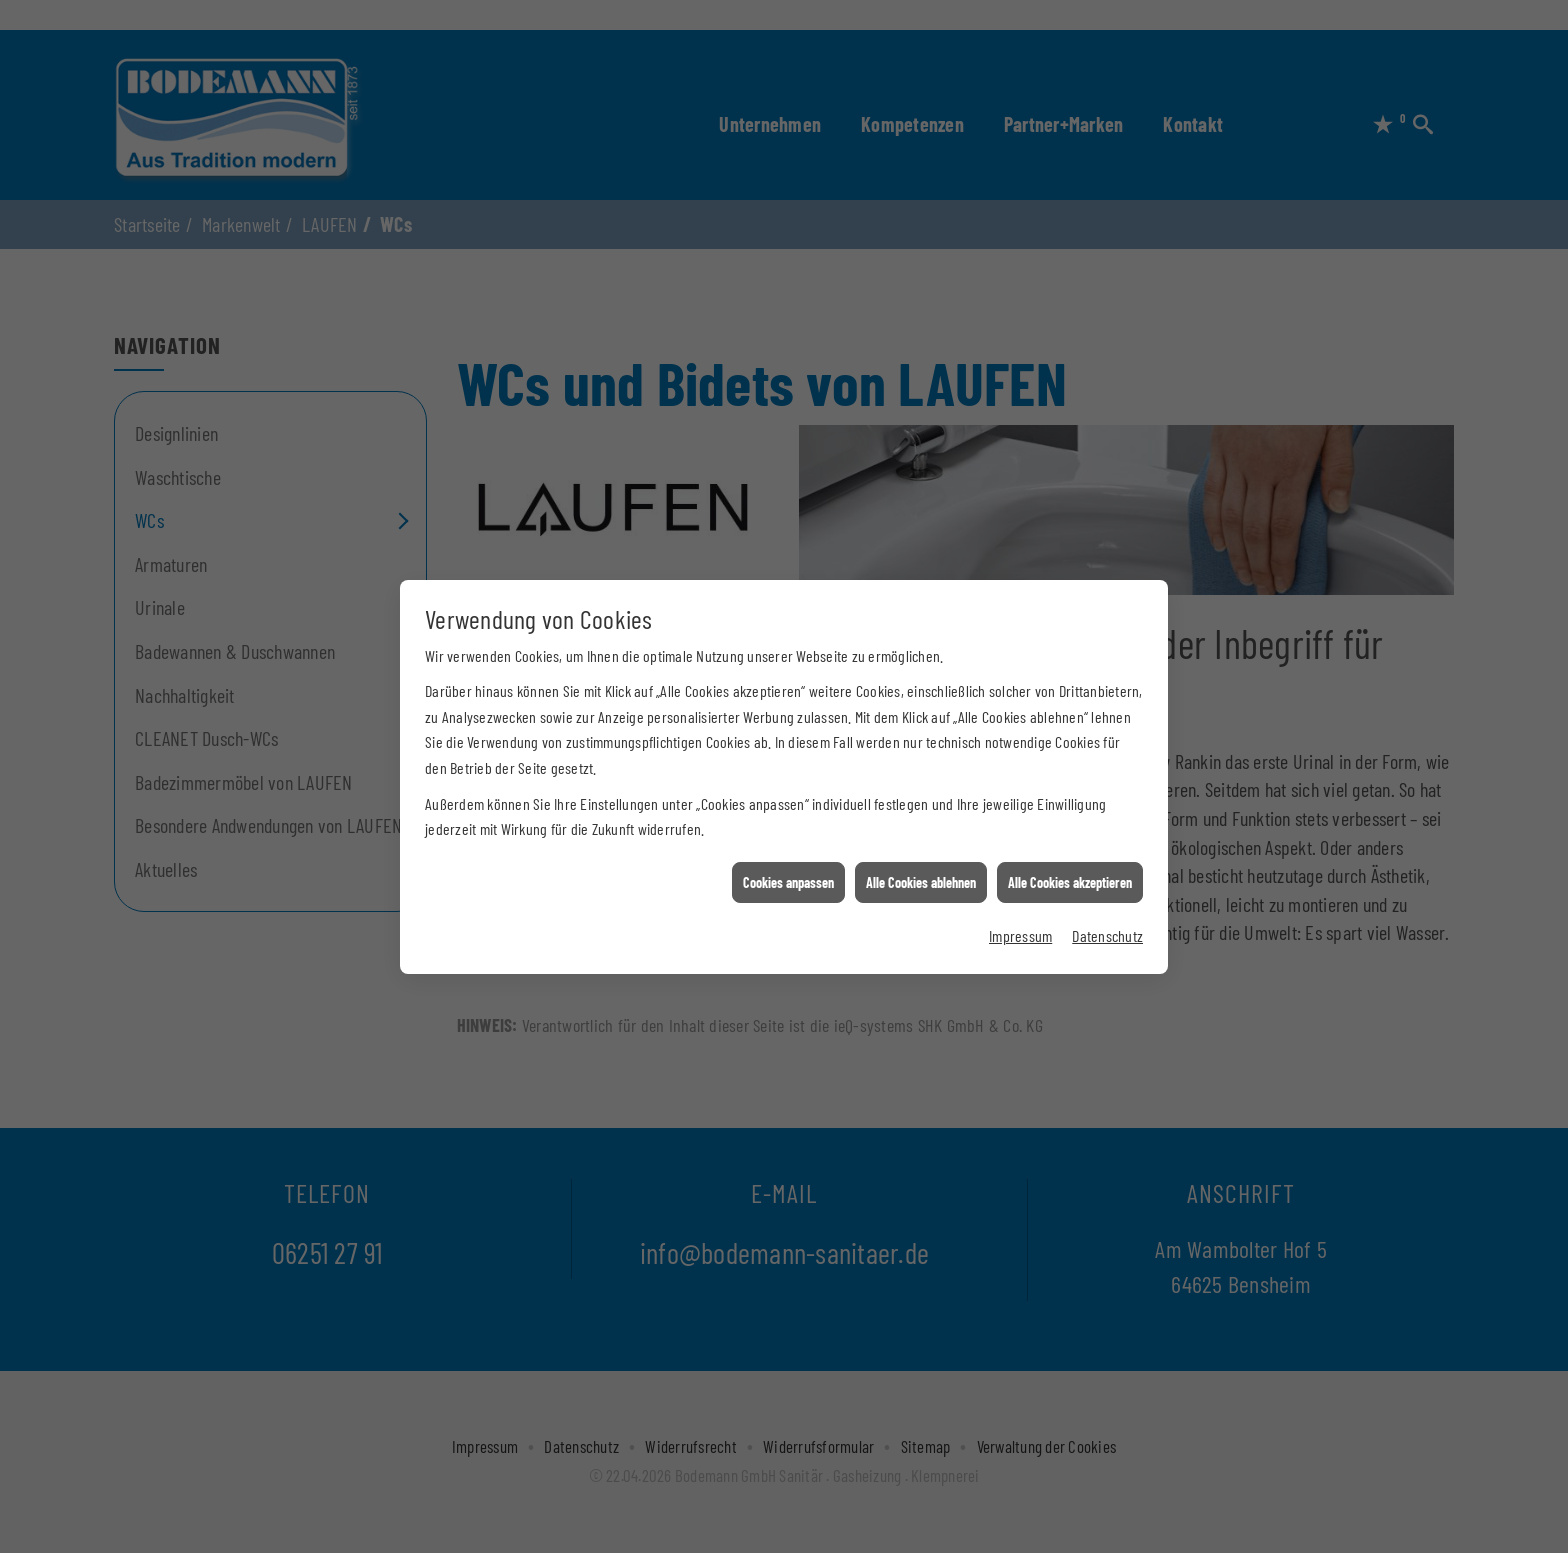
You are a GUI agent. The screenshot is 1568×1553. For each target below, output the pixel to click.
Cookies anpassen (788, 859)
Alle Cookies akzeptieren (1070, 859)
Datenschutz (1107, 912)
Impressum (1020, 912)
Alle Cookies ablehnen (921, 859)
